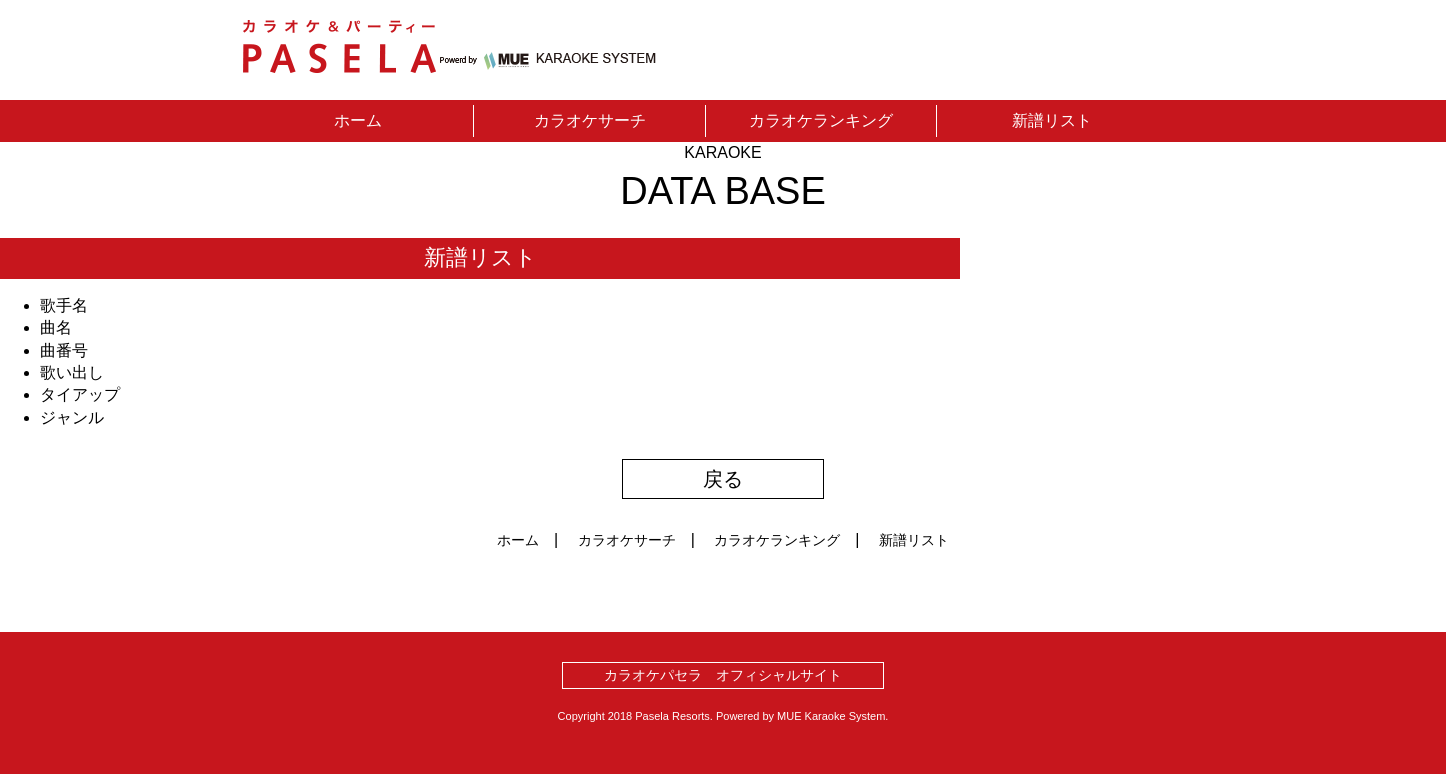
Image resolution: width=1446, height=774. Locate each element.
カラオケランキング (821, 120)
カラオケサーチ (590, 120)
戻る (723, 479)
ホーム (358, 120)
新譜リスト (1052, 120)
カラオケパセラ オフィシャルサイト (723, 675)
